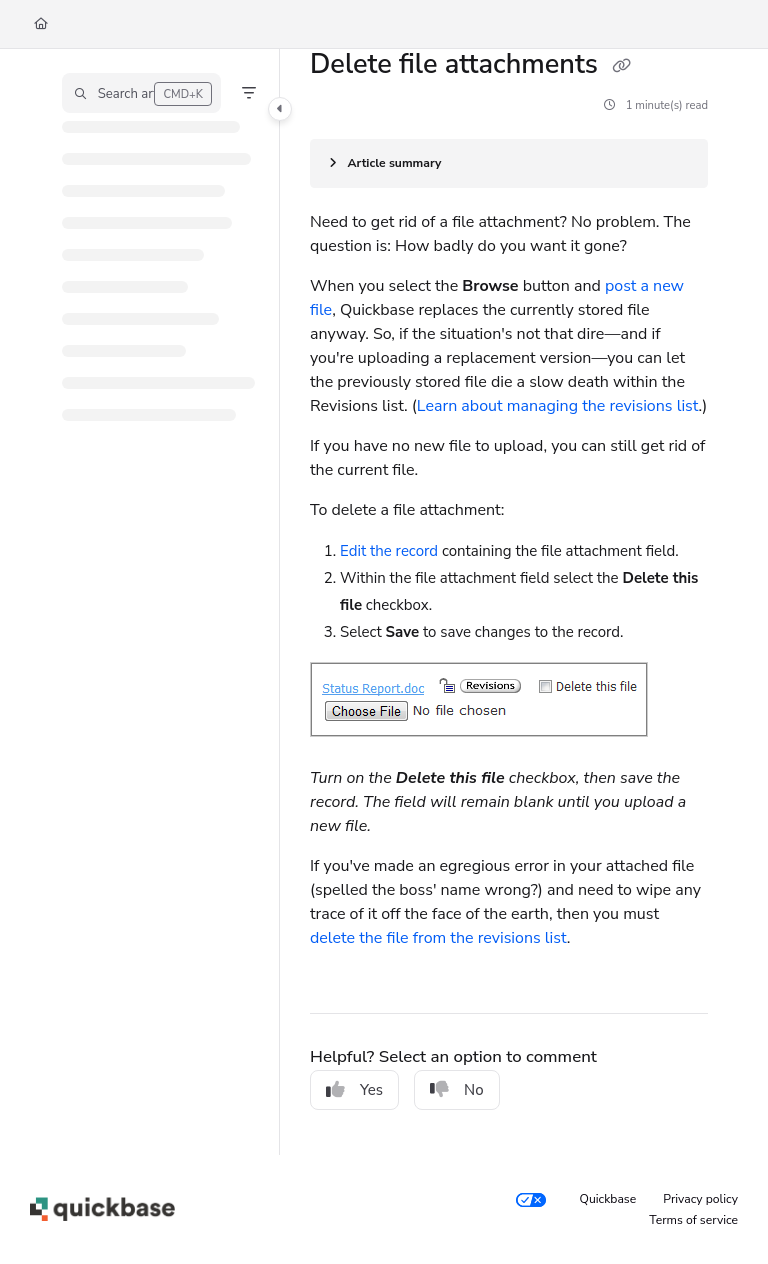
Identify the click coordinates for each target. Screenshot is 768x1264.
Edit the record (391, 551)
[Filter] (249, 93)
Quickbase (608, 1199)
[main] (509, 602)
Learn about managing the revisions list (558, 406)
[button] (141, 93)
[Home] (41, 24)
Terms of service (693, 1220)
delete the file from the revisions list (438, 938)
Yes (354, 1090)
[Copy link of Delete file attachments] (621, 66)
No (457, 1090)
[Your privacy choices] (531, 1200)
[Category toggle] (280, 109)
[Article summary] (509, 163)
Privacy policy (700, 1199)
